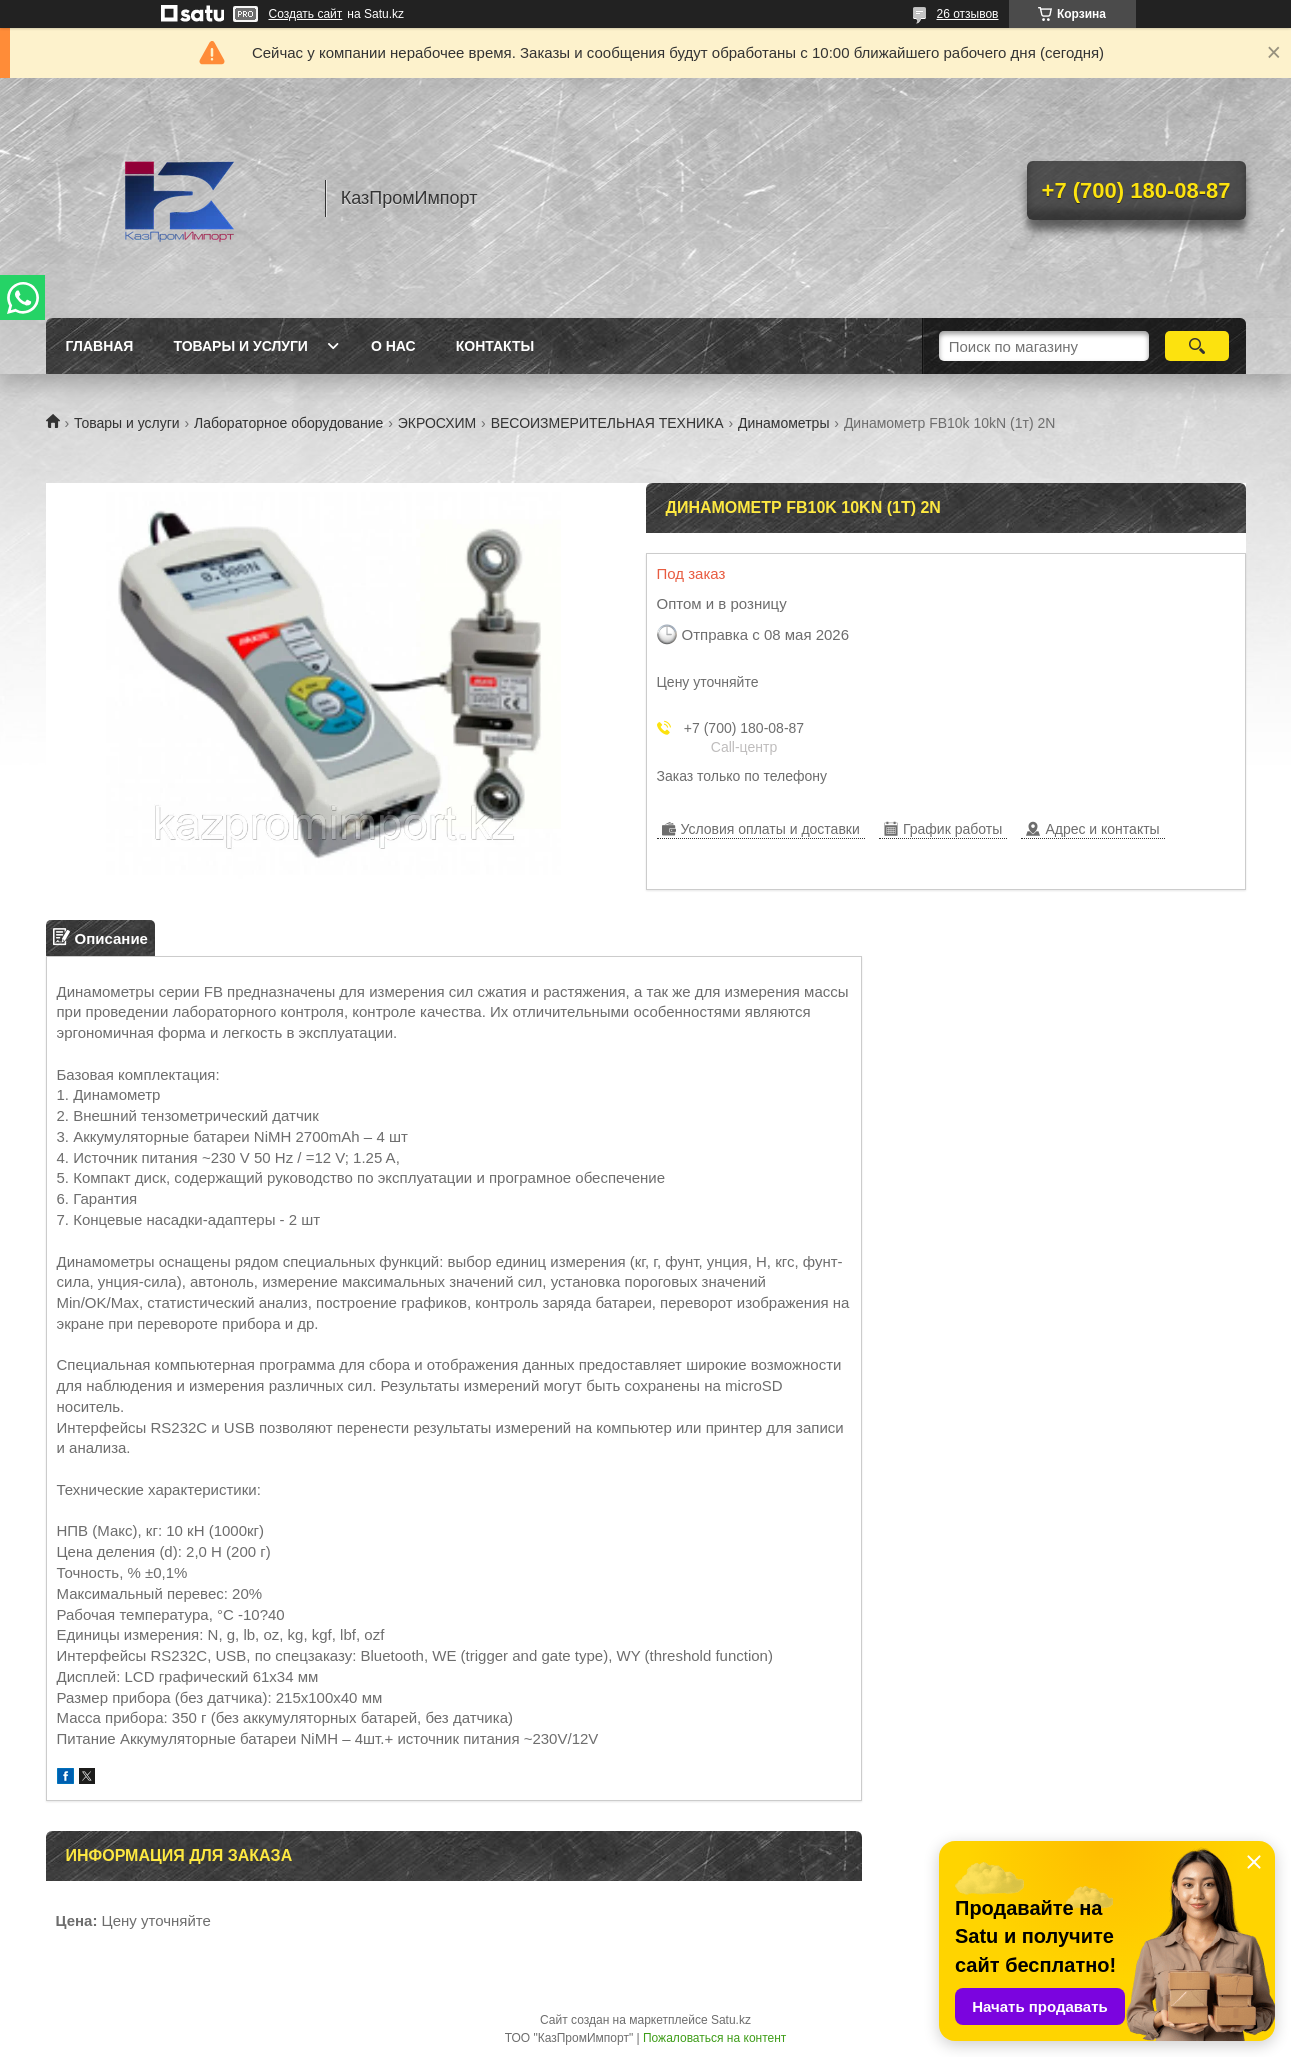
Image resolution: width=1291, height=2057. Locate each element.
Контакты (495, 346)
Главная (100, 346)
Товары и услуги (240, 346)
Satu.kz (731, 2020)
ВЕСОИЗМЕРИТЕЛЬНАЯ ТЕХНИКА (607, 423)
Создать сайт (306, 14)
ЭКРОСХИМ (437, 423)
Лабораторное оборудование (288, 423)
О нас (393, 346)
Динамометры (783, 423)
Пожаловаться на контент (714, 2038)
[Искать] (1197, 346)
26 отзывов (967, 14)
